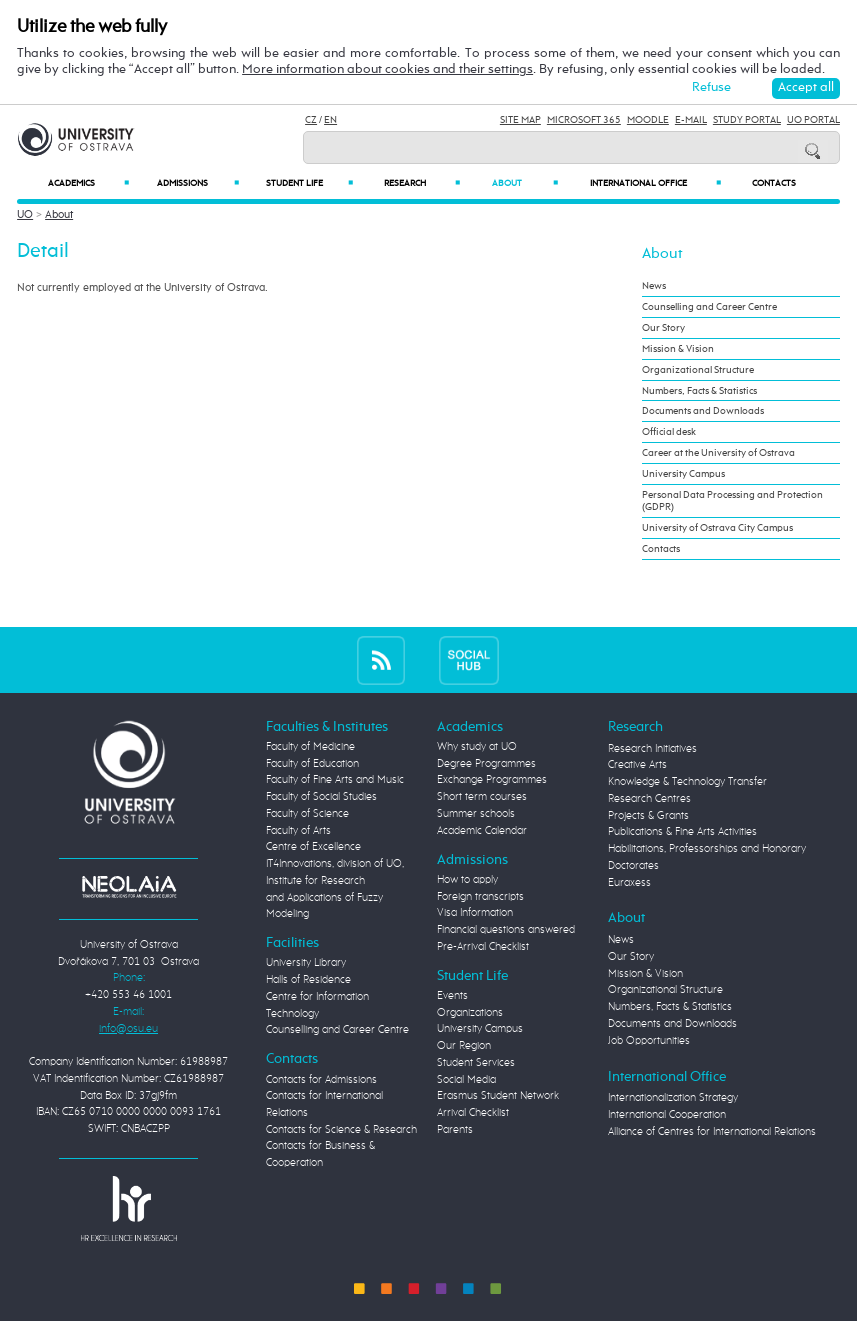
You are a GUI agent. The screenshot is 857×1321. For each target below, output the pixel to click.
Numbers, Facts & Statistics (699, 391)
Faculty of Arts (298, 830)
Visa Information (475, 912)
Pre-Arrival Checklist (483, 946)
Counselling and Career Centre (709, 307)
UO (25, 214)
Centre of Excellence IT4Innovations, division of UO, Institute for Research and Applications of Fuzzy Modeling (335, 880)
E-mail (691, 120)
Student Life (309, 183)
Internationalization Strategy (673, 1097)
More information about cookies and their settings (387, 69)
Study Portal (747, 120)
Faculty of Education (312, 763)
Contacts (774, 183)
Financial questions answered (506, 929)
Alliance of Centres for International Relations (712, 1131)
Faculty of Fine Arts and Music (335, 779)
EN (330, 120)
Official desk (669, 432)
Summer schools (476, 813)
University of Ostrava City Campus (717, 528)
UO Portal (813, 120)
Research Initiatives (652, 748)
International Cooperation (667, 1114)
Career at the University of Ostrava (718, 453)
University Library (306, 962)
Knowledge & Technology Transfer (687, 781)
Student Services (476, 1062)
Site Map (520, 120)
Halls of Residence (308, 979)
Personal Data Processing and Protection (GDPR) (732, 501)
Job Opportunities (649, 1040)
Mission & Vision (678, 349)
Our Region (464, 1045)
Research (422, 183)
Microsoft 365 (584, 120)
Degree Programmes (486, 763)
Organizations (470, 1012)
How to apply (467, 879)
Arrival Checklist (473, 1112)
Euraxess (629, 882)
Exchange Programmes (492, 779)
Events (452, 995)
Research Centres (649, 798)
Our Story (663, 328)
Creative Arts (637, 764)
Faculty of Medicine (310, 746)
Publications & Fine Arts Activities (682, 831)
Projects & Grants (648, 815)
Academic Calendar (482, 830)
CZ (311, 120)
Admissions (198, 183)
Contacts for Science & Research (341, 1129)
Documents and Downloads (703, 411)
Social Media (466, 1079)
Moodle (648, 120)
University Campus (683, 474)
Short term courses (482, 796)
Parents (455, 1129)
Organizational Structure (698, 370)
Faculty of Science (307, 813)
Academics (88, 183)
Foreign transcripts (480, 896)
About (525, 183)
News (654, 286)
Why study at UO (477, 746)
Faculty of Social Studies (321, 796)
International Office (656, 183)
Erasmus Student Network (498, 1095)
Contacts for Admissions (321, 1079)
